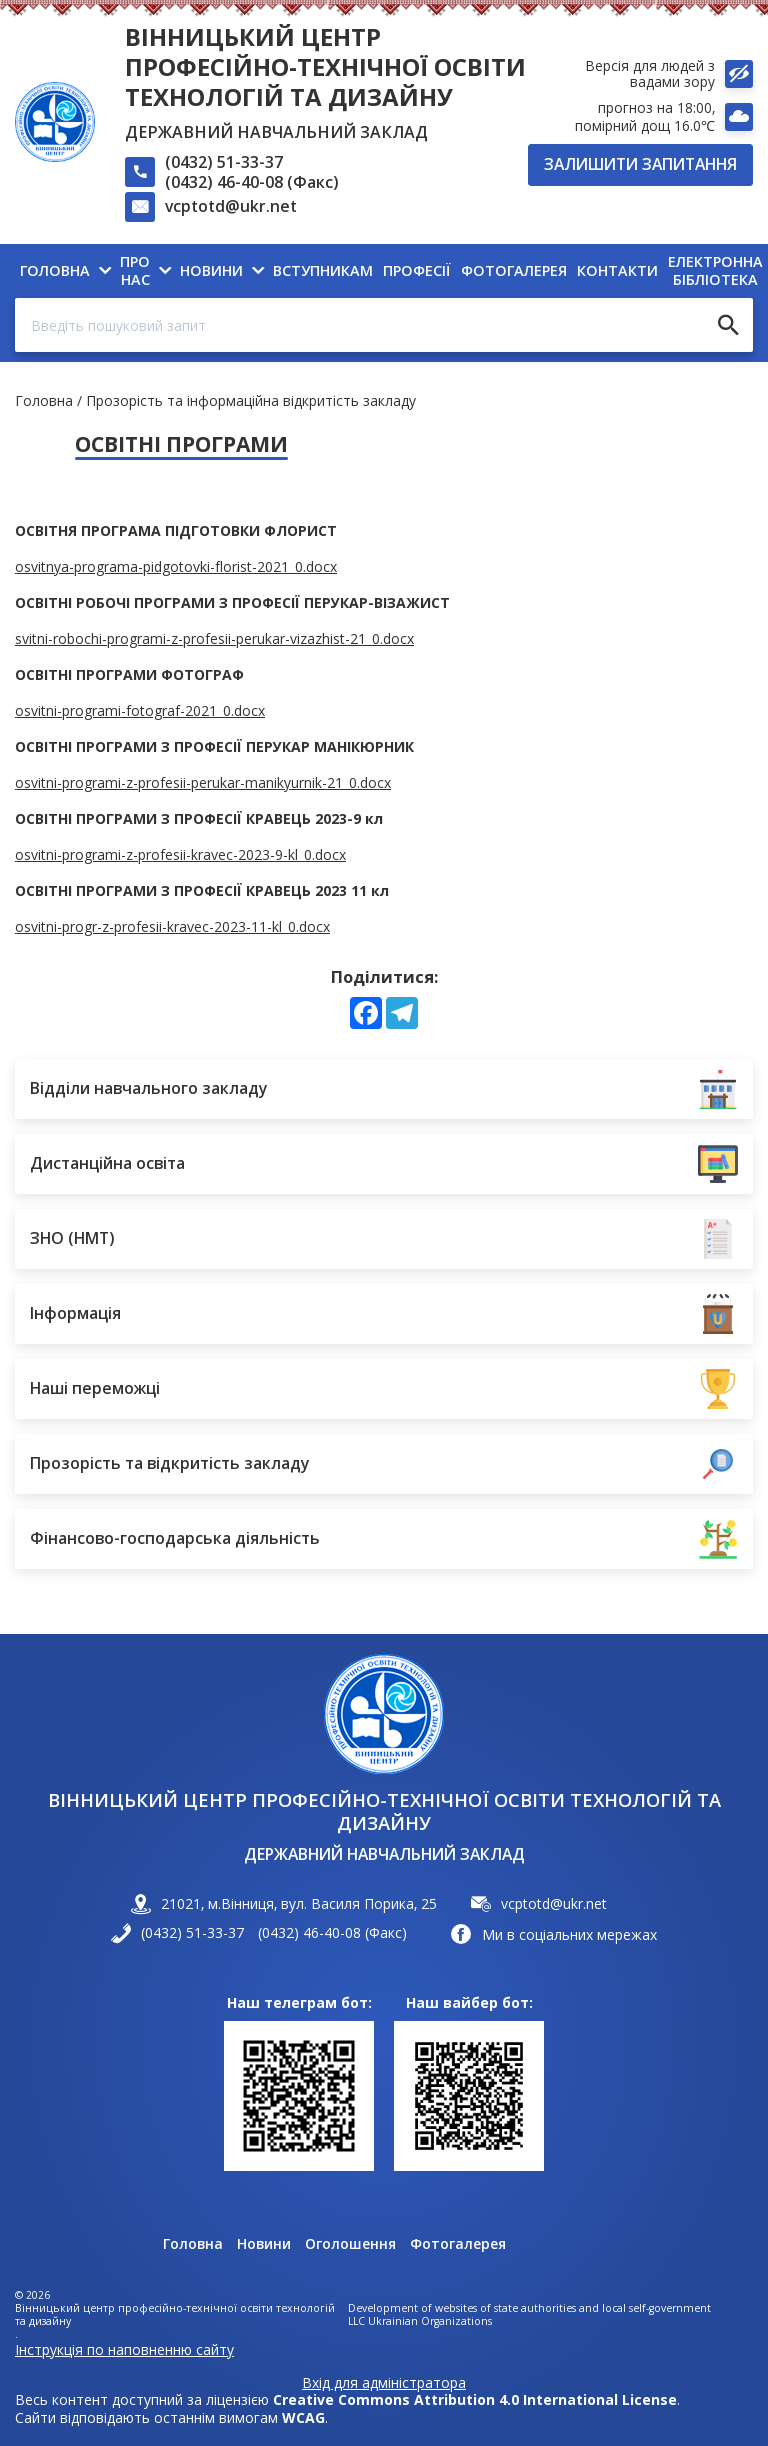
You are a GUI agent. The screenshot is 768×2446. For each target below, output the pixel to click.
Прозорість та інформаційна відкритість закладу (251, 400)
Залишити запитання (640, 164)
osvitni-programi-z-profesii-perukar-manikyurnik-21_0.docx (203, 782)
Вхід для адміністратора (384, 2383)
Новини (264, 2244)
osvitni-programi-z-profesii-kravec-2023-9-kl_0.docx (180, 854)
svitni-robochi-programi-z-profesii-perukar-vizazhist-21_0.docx (214, 638)
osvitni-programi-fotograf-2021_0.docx (140, 710)
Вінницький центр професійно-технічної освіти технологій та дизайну (325, 66)
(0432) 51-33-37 (224, 162)
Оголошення (350, 2244)
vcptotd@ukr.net (231, 206)
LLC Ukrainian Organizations (420, 2321)
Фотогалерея (458, 2244)
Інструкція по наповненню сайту (124, 2349)
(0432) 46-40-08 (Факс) (252, 182)
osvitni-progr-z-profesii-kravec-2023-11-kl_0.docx (172, 926)
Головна (44, 400)
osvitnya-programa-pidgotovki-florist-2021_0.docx (176, 566)
